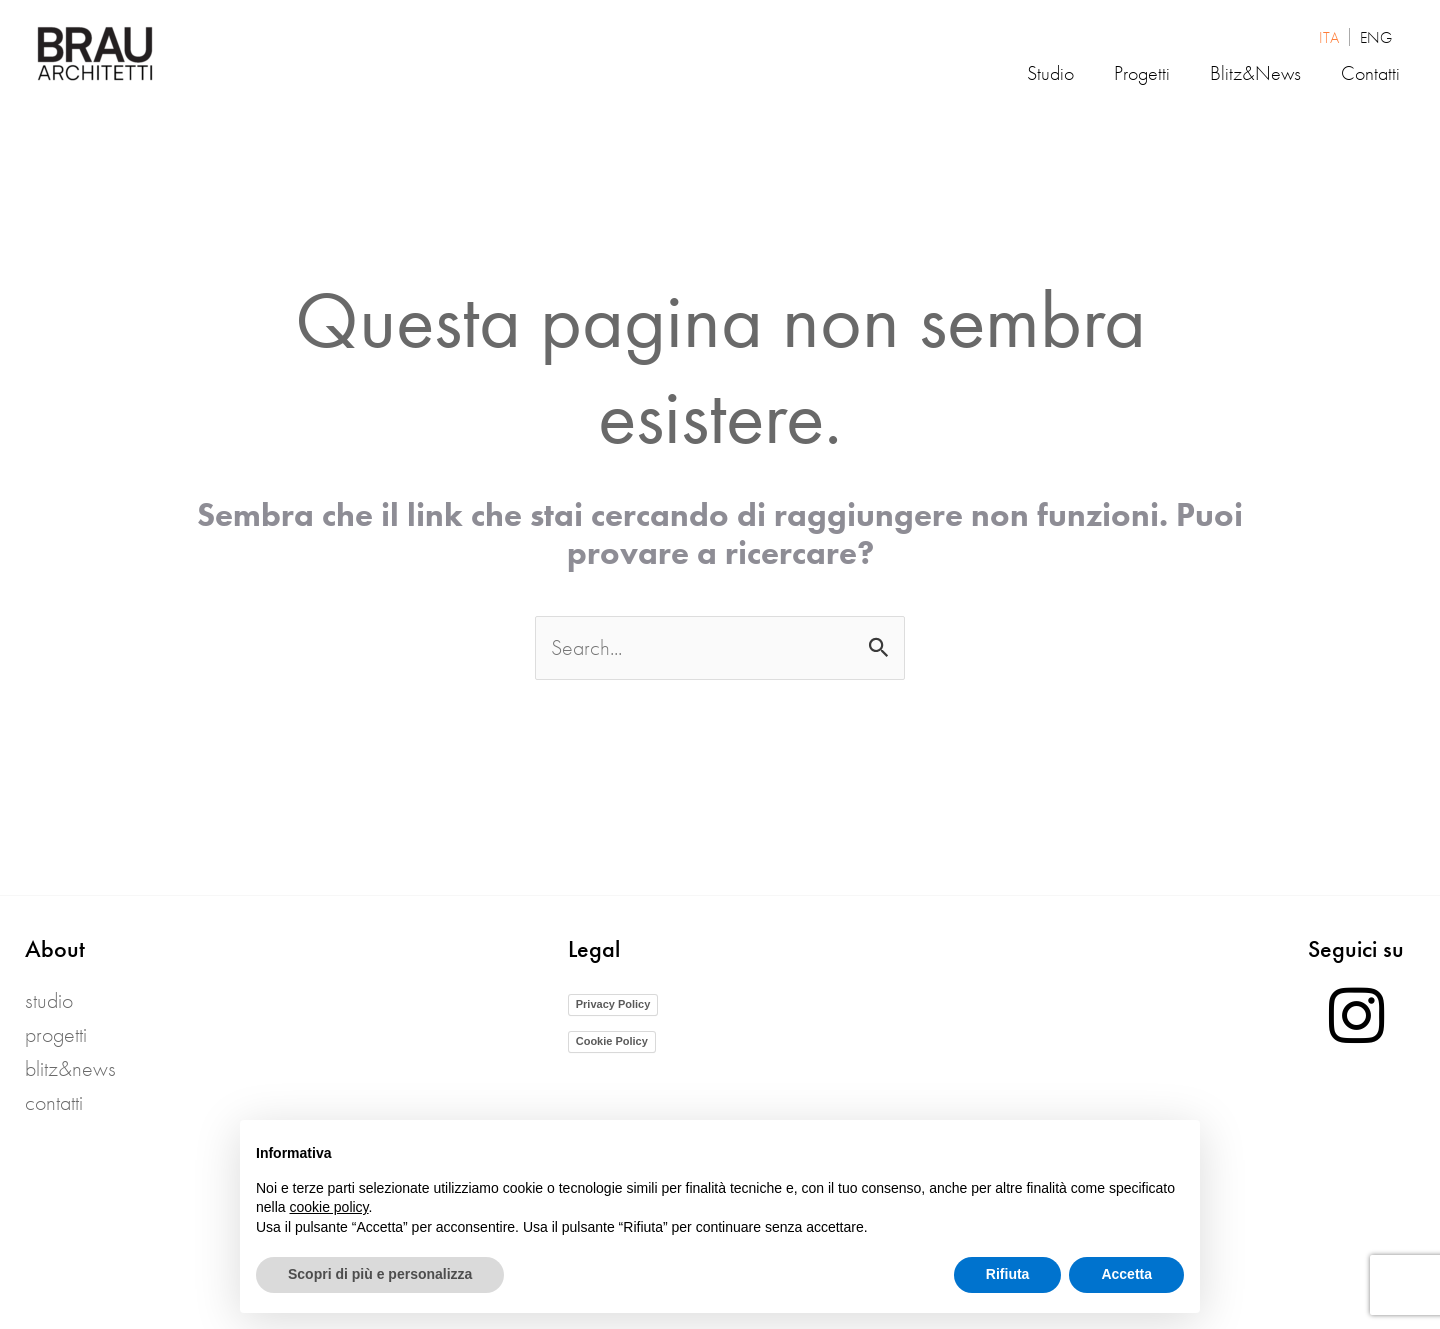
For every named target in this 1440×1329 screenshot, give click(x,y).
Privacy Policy (613, 1004)
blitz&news (70, 1068)
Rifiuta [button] (1008, 1274)
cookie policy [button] (328, 1207)
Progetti (56, 1034)
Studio (49, 1000)
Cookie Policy (612, 1041)
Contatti (54, 1102)
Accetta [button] (1126, 1274)
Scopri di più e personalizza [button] (380, 1274)
